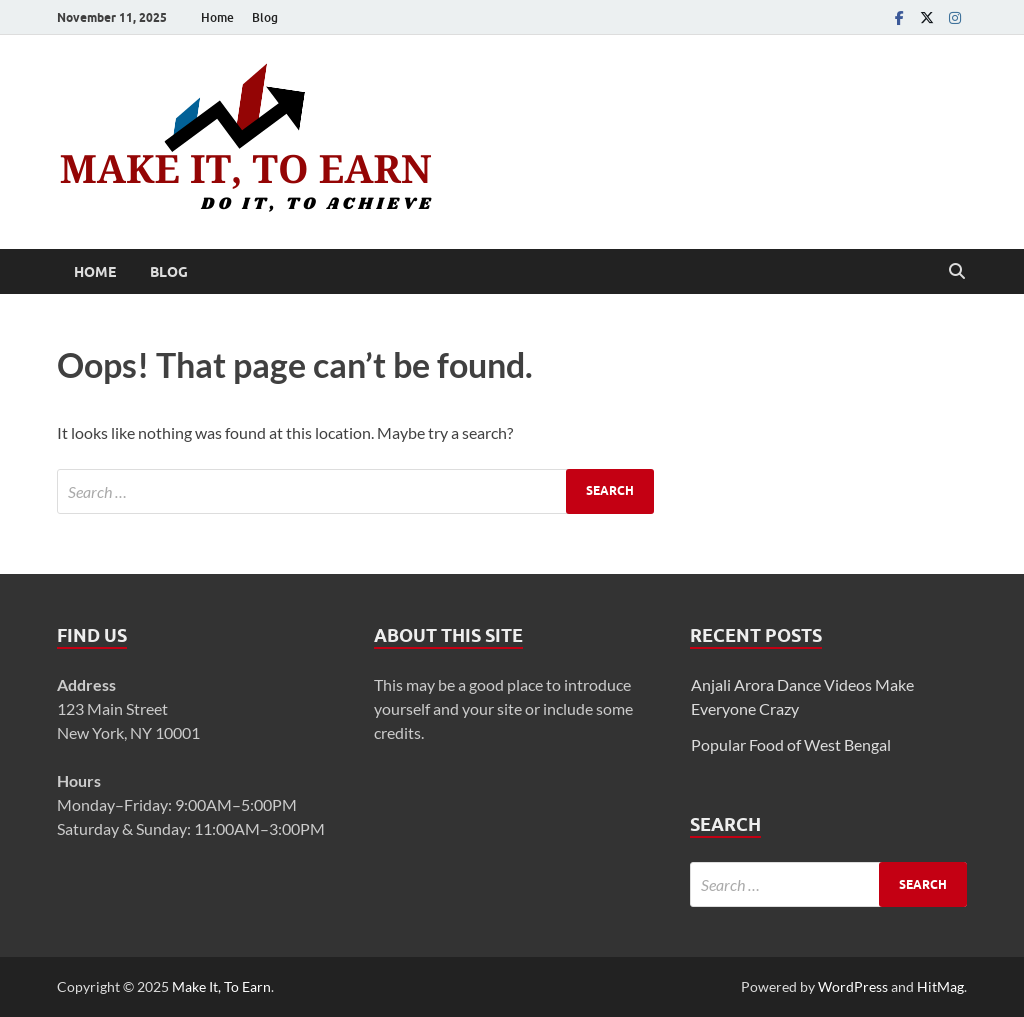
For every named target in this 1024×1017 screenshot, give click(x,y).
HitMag (940, 986)
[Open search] (957, 272)
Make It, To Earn (221, 986)
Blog (265, 17)
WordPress (853, 986)
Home (217, 17)
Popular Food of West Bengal (791, 744)
